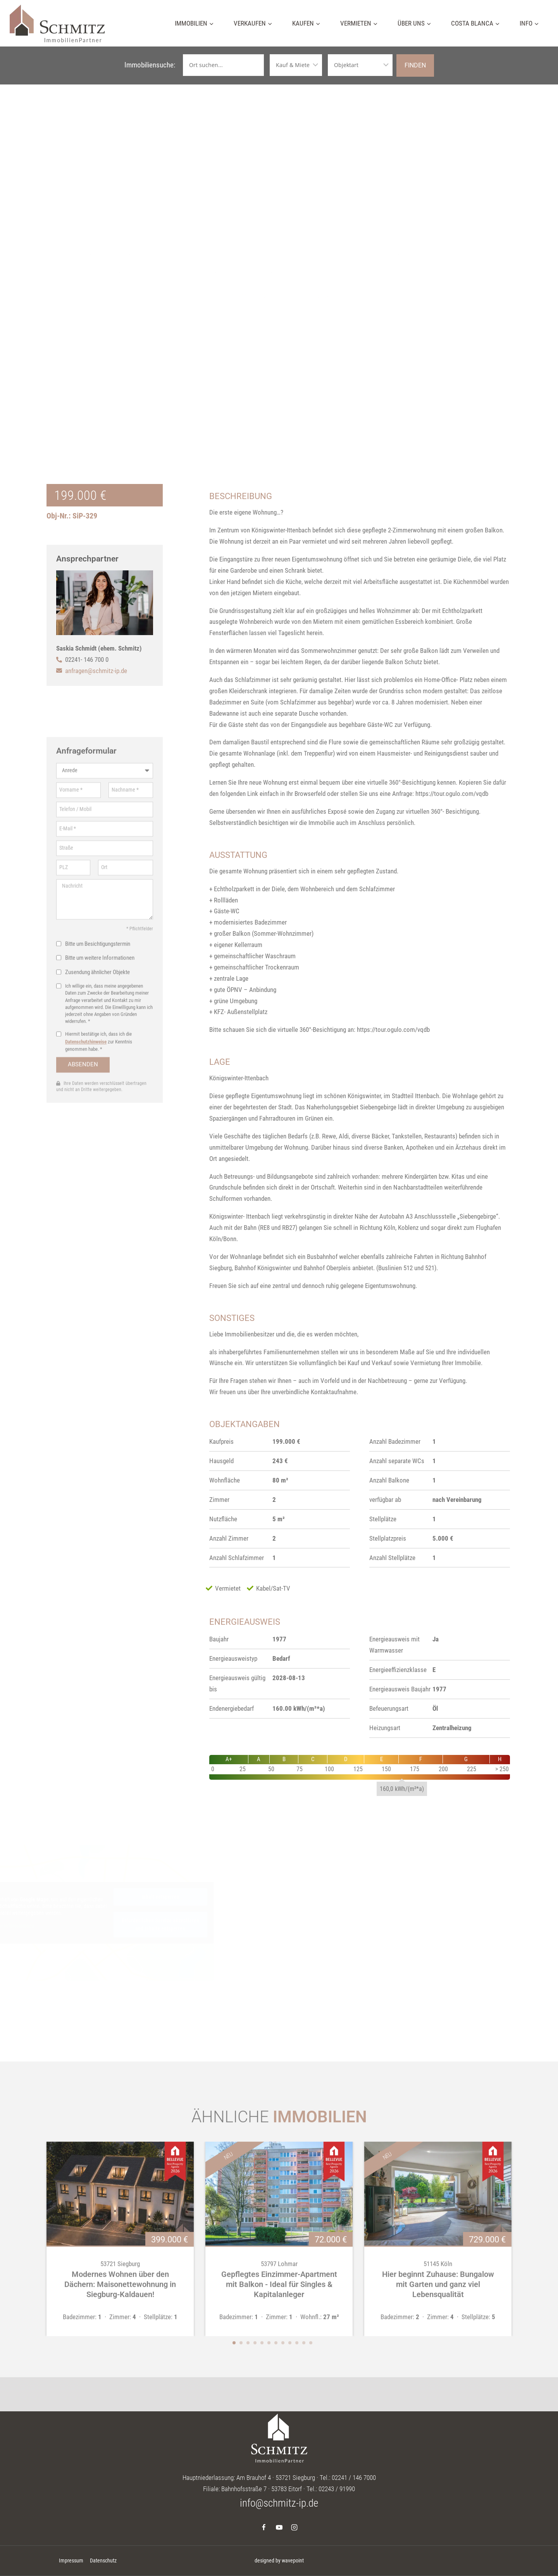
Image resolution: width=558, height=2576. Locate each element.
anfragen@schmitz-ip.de (96, 671)
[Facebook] (263, 2527)
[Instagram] (294, 2527)
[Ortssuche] (223, 65)
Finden (415, 65)
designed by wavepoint (279, 2560)
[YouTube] (279, 2527)
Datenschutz (103, 2560)
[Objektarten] (360, 65)
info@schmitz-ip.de (279, 2503)
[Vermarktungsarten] (296, 65)
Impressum (71, 2560)
